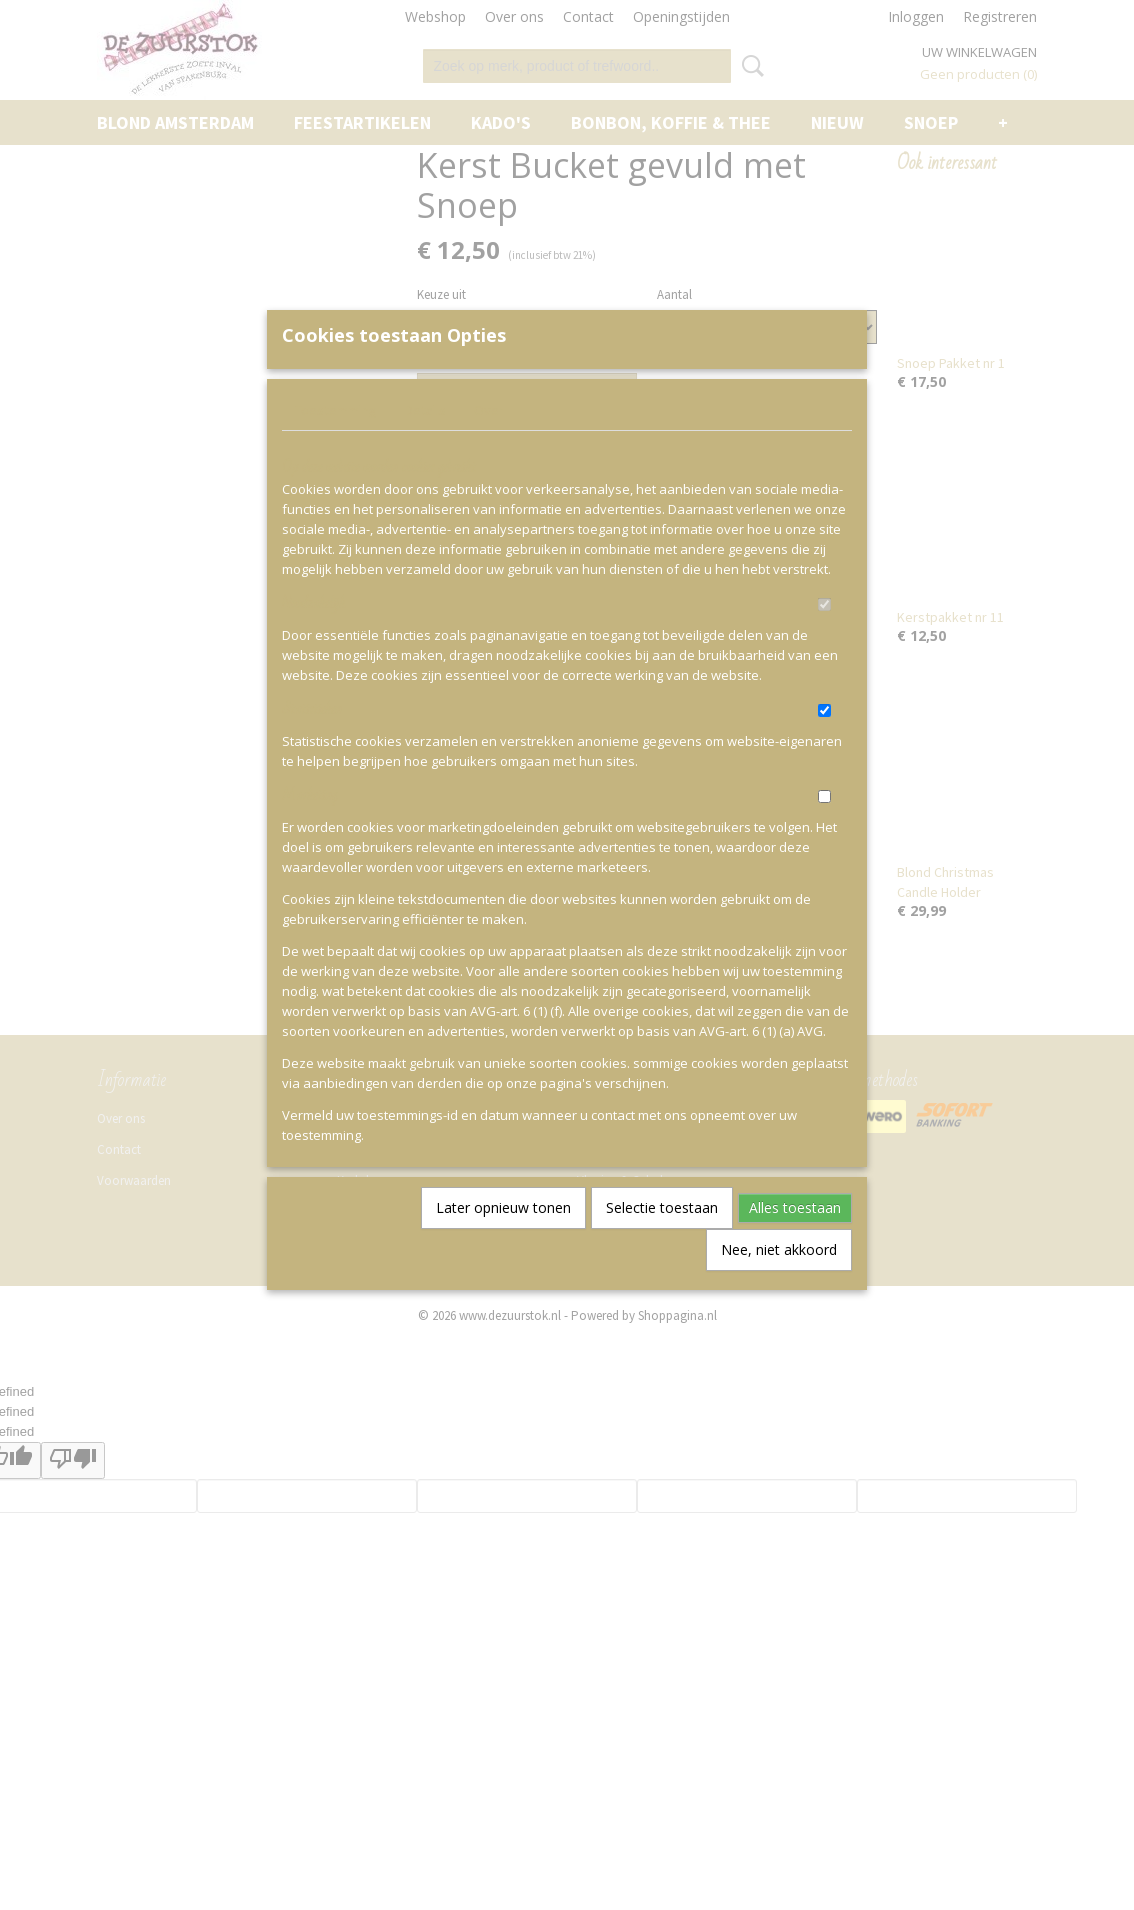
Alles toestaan (795, 1240)
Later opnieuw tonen (503, 1240)
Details (425, 443)
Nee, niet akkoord (779, 1282)
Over (489, 443)
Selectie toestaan (662, 1240)
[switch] (824, 637)
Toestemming (336, 443)
